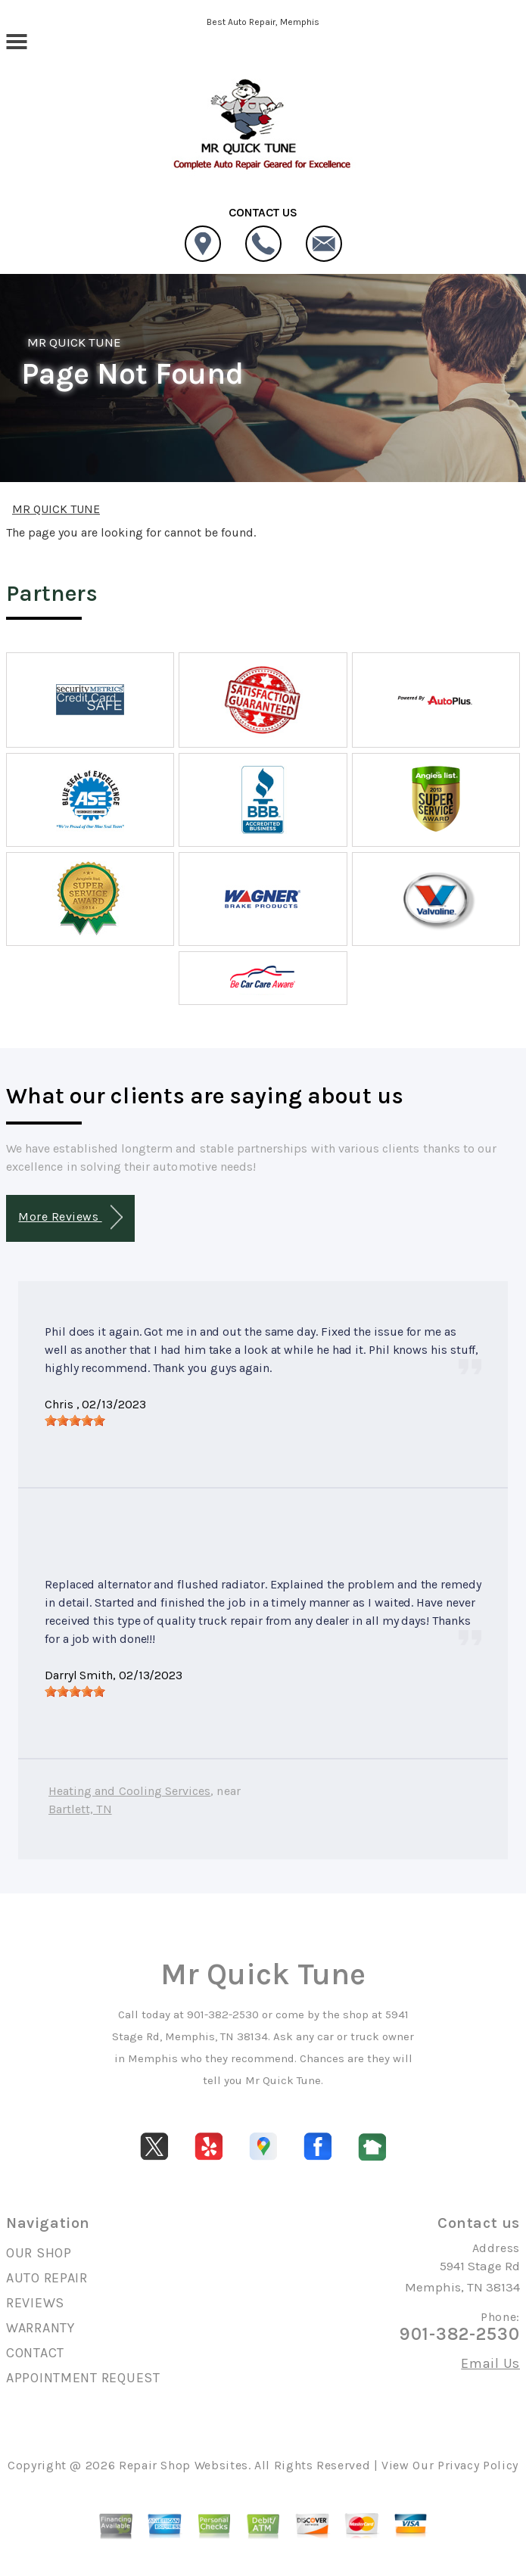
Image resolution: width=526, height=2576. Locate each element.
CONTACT (35, 2352)
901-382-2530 (223, 2014)
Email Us (490, 2363)
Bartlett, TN (80, 1809)
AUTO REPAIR (47, 2278)
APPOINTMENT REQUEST (83, 2377)
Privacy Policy (477, 2465)
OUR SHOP (39, 2253)
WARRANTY (40, 2327)
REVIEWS (35, 2302)
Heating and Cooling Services (129, 1791)
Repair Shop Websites (183, 2465)
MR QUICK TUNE (74, 342)
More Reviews (70, 1217)
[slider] (75, 1420)
